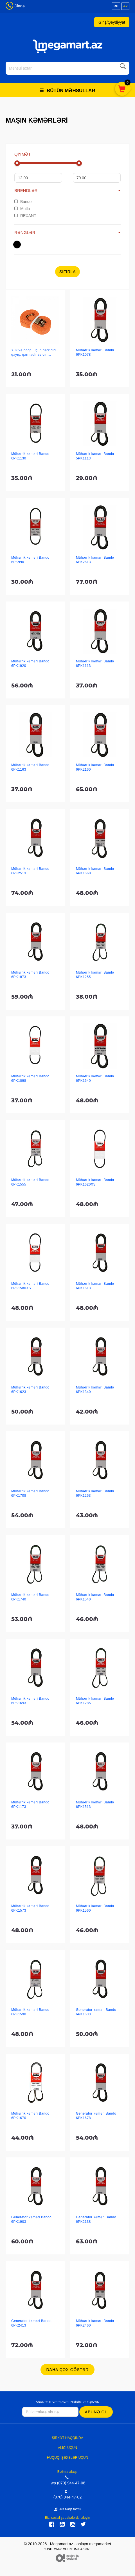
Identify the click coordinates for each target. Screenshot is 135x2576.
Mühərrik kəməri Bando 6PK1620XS (95, 1182)
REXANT (25, 215)
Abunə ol (96, 2412)
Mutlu (22, 208)
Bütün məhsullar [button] (67, 90)
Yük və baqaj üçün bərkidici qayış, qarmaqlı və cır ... (33, 352)
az (125, 6)
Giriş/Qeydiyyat (111, 22)
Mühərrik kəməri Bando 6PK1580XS (30, 1286)
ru (116, 6)
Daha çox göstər (67, 2369)
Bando (23, 201)
